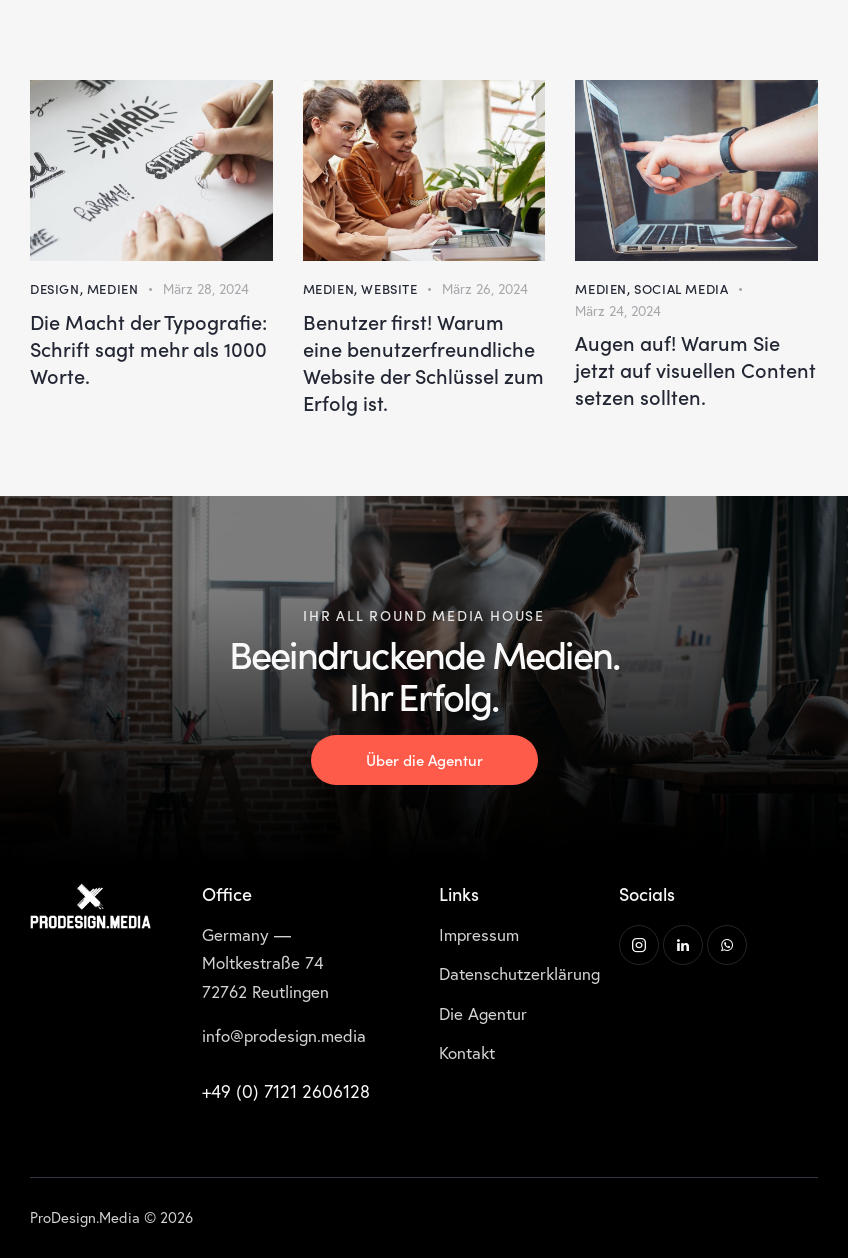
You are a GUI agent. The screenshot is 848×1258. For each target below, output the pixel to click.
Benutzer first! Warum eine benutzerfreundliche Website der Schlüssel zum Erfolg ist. (423, 362)
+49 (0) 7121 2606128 (286, 1091)
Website (389, 288)
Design (55, 288)
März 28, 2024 (206, 288)
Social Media (681, 288)
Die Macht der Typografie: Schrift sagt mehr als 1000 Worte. (148, 348)
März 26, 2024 (485, 288)
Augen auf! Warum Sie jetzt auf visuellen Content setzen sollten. (695, 369)
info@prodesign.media (284, 1035)
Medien (113, 288)
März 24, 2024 (618, 310)
